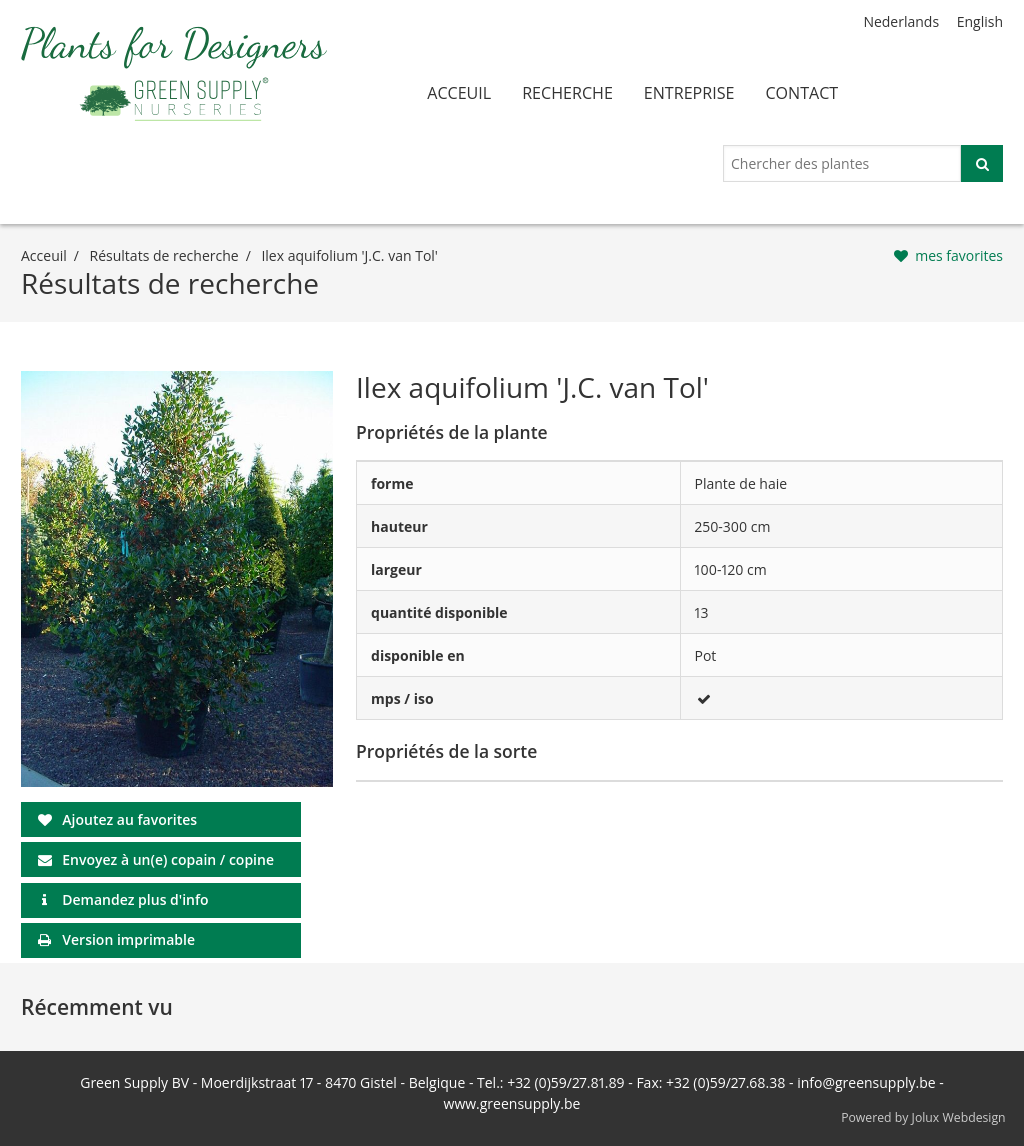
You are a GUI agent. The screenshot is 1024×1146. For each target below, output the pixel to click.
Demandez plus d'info (135, 899)
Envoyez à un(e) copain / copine (168, 859)
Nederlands (901, 21)
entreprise (689, 93)
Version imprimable (128, 939)
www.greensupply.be (512, 1103)
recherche (567, 93)
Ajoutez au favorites (129, 819)
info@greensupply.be (866, 1082)
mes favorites (959, 255)
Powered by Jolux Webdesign (923, 1117)
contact (801, 93)
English (980, 21)
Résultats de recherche (164, 255)
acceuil (459, 93)
